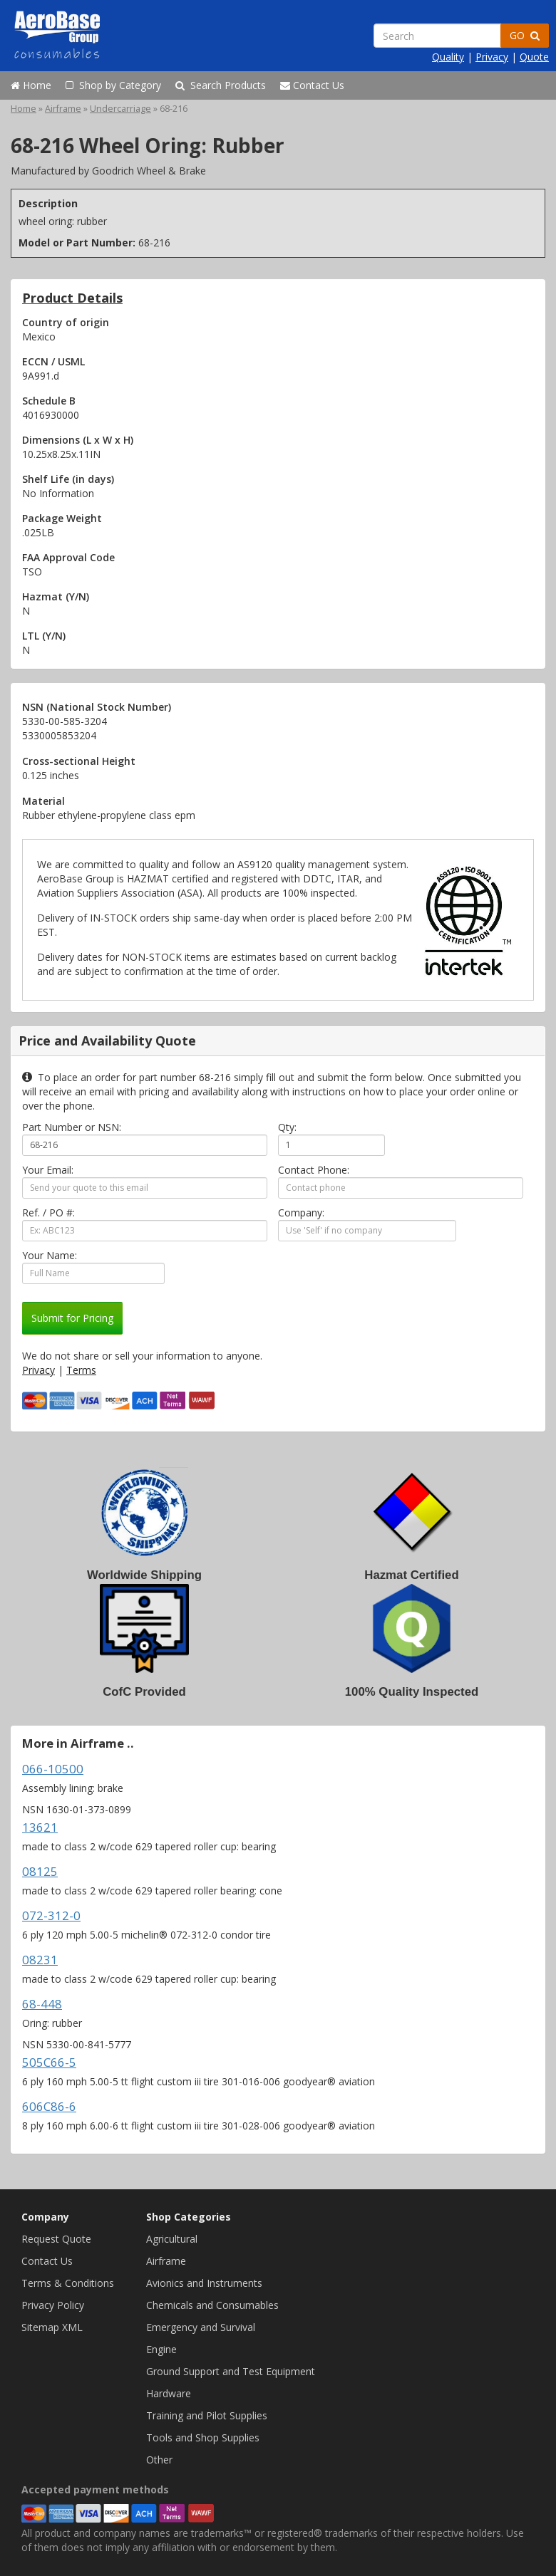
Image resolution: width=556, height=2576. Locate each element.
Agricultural (171, 2239)
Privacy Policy (52, 2305)
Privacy (491, 56)
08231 (40, 1959)
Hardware (168, 2393)
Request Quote (56, 2239)
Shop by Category (113, 85)
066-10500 (52, 1769)
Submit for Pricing (72, 1318)
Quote (534, 56)
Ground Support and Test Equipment (230, 2371)
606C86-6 (49, 2106)
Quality (448, 56)
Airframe (63, 109)
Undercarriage (120, 109)
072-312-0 (51, 1915)
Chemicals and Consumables (212, 2305)
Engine (161, 2349)
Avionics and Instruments (204, 2283)
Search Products (220, 85)
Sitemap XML (52, 2327)
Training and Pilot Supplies (206, 2415)
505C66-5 (49, 2062)
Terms (81, 1370)
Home (31, 85)
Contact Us (312, 85)
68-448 (42, 2004)
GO (525, 35)
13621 (40, 1827)
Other (159, 2459)
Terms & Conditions (67, 2283)
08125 (40, 1871)
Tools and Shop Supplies (202, 2437)
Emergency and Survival (200, 2327)
